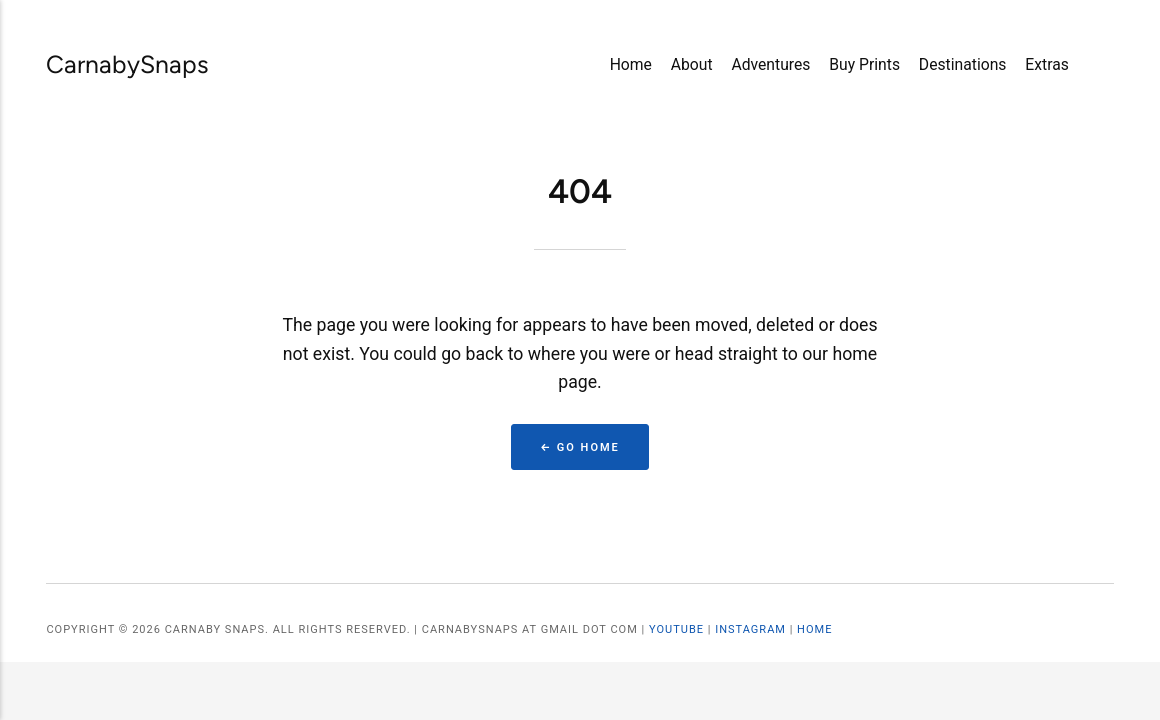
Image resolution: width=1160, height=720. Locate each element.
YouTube (676, 629)
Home (631, 64)
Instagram (750, 629)
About (692, 64)
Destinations (963, 64)
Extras (1047, 64)
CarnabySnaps (104, 64)
